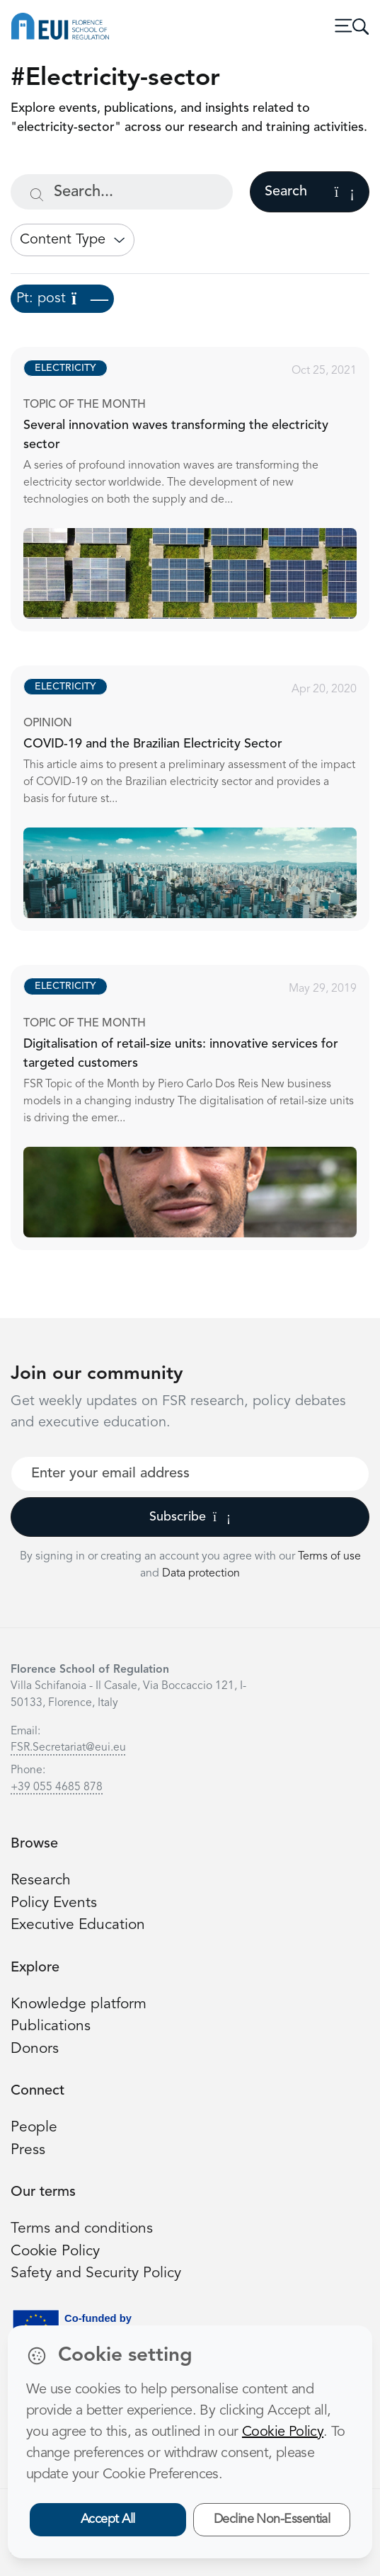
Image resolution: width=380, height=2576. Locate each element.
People (34, 2127)
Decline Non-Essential (272, 2519)
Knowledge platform (78, 2004)
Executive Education (78, 1925)
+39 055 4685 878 (57, 1787)
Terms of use (329, 1556)
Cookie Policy (55, 2251)
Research (41, 1880)
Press (28, 2150)
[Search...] (122, 192)
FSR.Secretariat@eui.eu (68, 1747)
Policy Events (54, 1903)
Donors (35, 2049)
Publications (51, 2026)
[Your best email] (190, 1474)
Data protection (201, 1573)
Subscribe (190, 1517)
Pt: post (62, 299)
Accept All (108, 2519)
